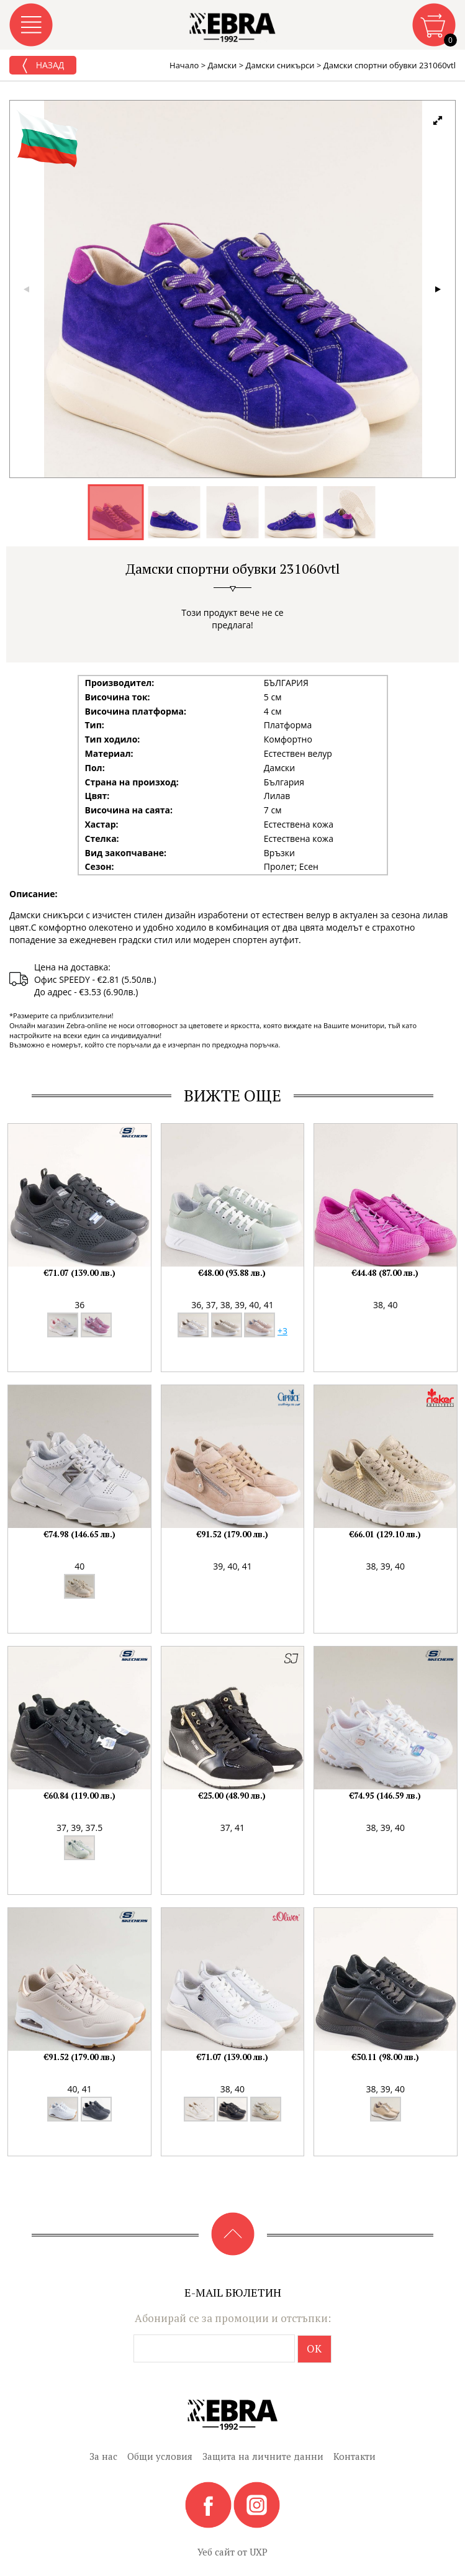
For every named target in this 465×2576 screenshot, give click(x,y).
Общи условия (159, 2456)
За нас (103, 2456)
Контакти (354, 2456)
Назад (43, 66)
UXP (259, 2552)
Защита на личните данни (262, 2456)
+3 (282, 1331)
